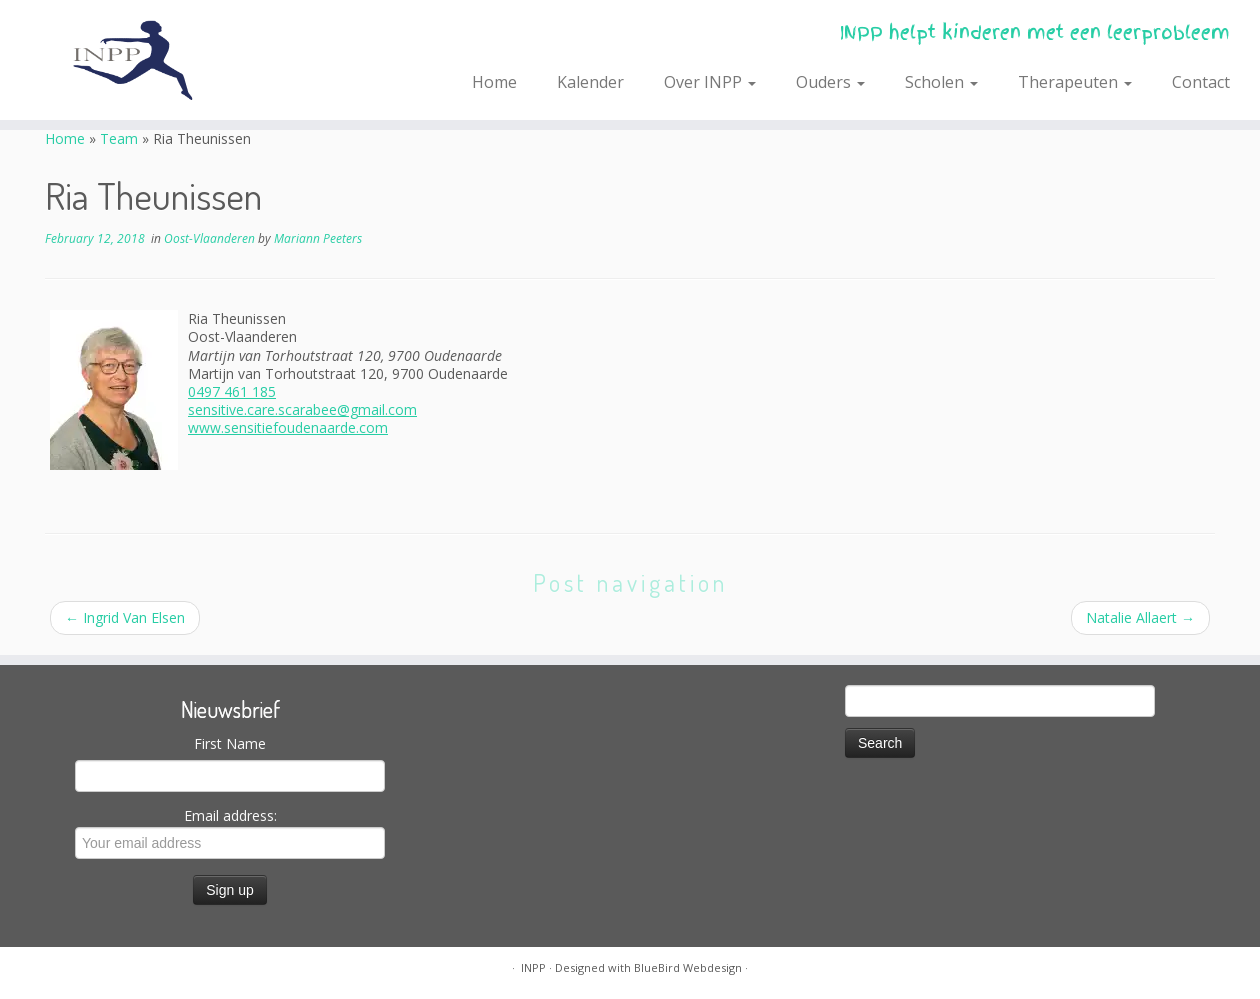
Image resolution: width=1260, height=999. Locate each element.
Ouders (830, 82)
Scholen (941, 82)
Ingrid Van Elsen (125, 617)
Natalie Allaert (1140, 617)
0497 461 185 (232, 391)
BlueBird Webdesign (688, 967)
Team (119, 138)
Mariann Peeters (318, 238)
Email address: (230, 832)
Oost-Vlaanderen (211, 238)
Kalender (590, 82)
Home (494, 82)
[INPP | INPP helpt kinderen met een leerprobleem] (145, 60)
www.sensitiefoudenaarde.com (288, 427)
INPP (533, 967)
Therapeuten (1075, 82)
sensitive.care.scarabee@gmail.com (302, 409)
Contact (1201, 82)
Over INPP (710, 82)
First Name (230, 743)
